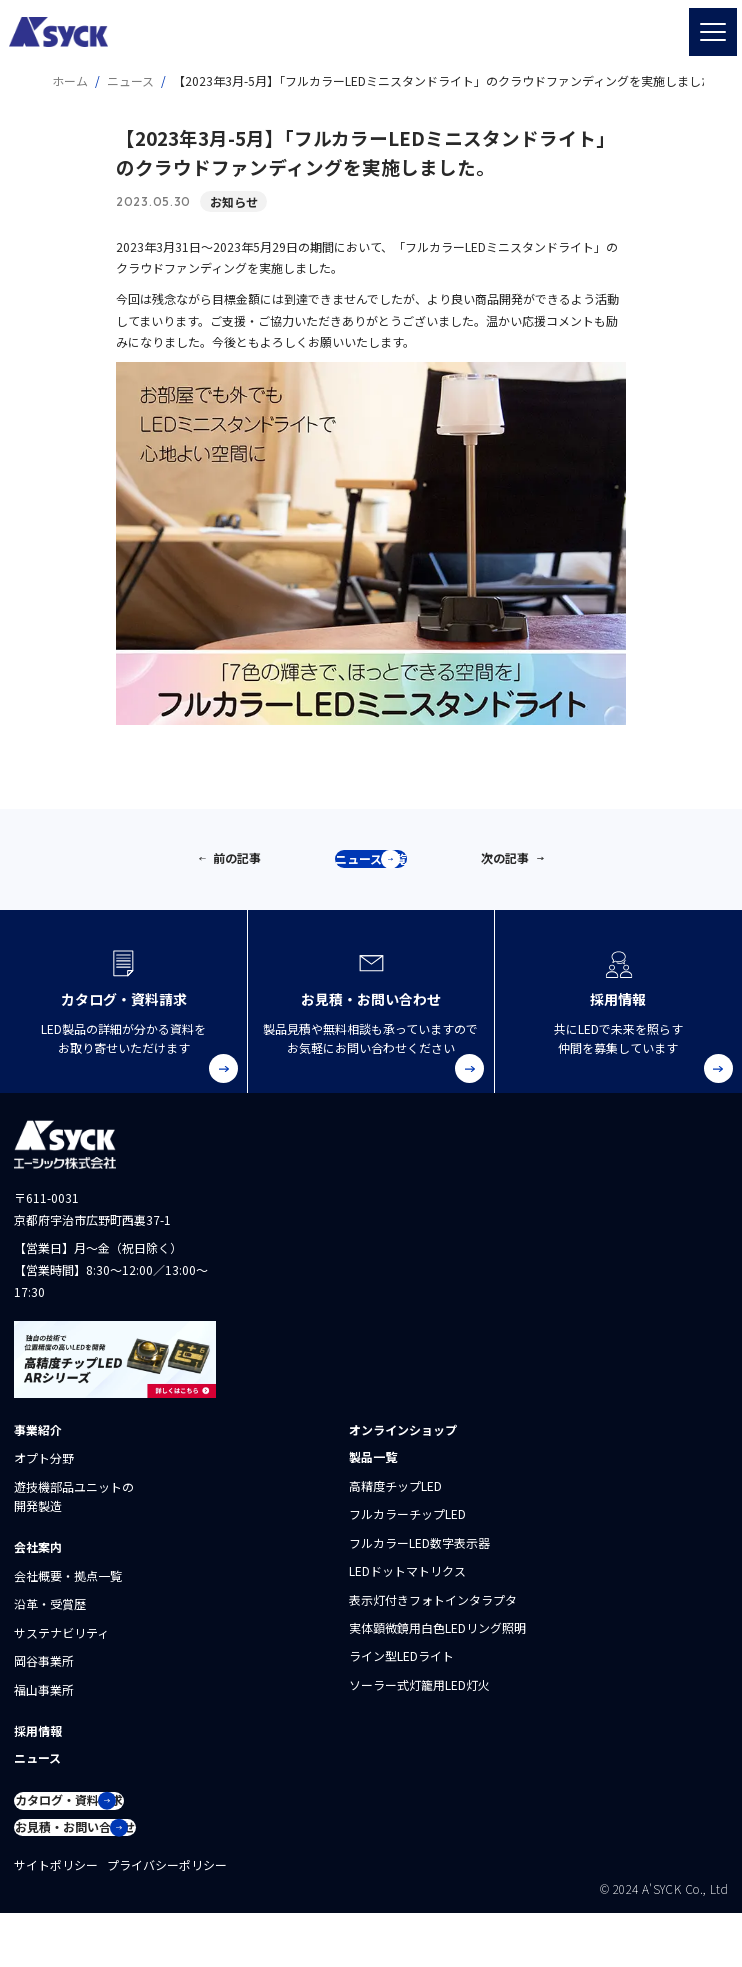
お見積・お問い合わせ (110, 1872)
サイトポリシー (56, 1918)
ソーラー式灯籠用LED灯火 (419, 1702)
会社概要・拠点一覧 (68, 1593)
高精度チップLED (395, 1503)
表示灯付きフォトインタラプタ (433, 1616)
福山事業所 (44, 1706)
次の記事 (505, 866)
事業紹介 (38, 1447)
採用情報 (38, 1748)
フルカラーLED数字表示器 (419, 1560)
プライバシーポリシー (167, 1918)
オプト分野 (44, 1475)
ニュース (37, 1775)
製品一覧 (373, 1474)
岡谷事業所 (44, 1678)
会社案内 (38, 1564)
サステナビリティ (61, 1650)
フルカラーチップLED (407, 1531)
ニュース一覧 (379, 868)
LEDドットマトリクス (407, 1588)
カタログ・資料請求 (107, 1827)
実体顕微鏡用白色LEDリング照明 (437, 1645)
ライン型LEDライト (401, 1673)
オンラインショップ (403, 1447)
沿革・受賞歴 (50, 1621)
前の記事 (237, 866)
